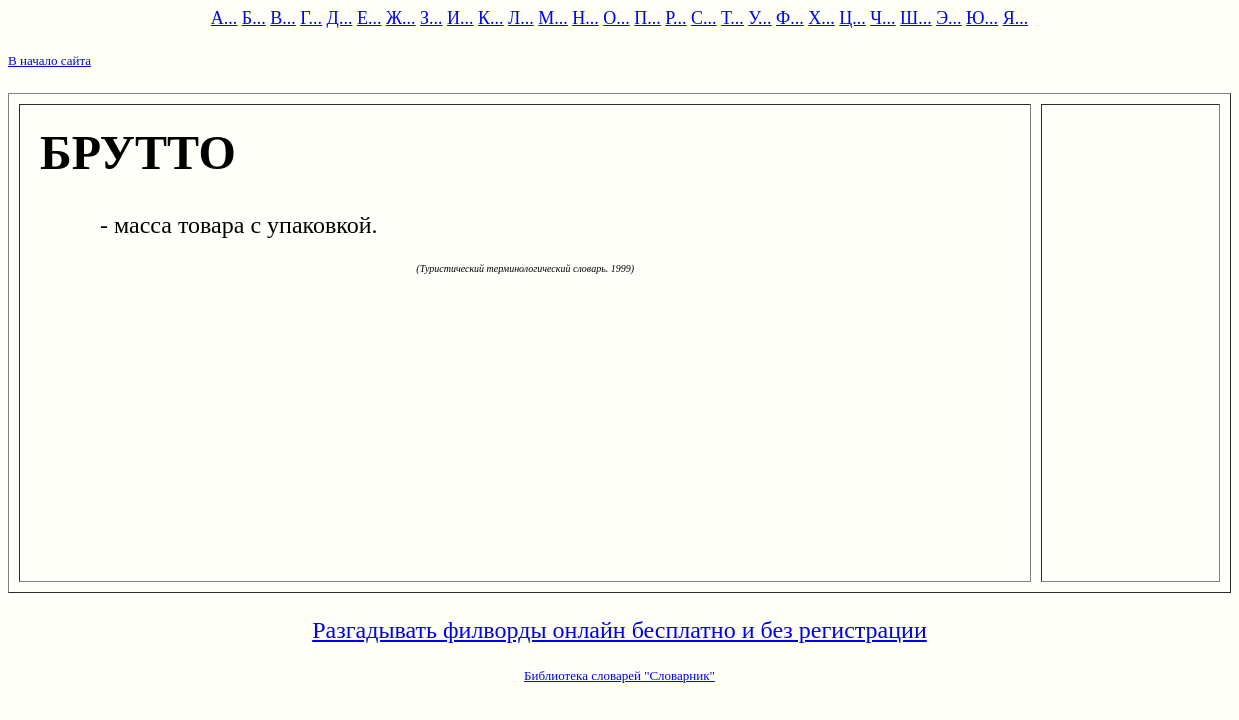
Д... (340, 18)
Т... (732, 18)
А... (224, 18)
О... (616, 18)
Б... (254, 18)
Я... (1016, 18)
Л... (521, 18)
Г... (311, 18)
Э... (948, 18)
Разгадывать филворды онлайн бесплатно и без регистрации (619, 630)
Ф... (790, 18)
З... (431, 18)
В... (283, 18)
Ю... (982, 18)
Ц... (852, 18)
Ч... (882, 18)
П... (647, 18)
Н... (585, 18)
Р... (675, 18)
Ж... (401, 18)
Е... (369, 18)
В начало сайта (49, 60)
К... (491, 18)
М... (553, 18)
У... (759, 18)
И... (460, 18)
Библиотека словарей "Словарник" (619, 675)
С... (704, 18)
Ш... (916, 18)
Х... (821, 18)
